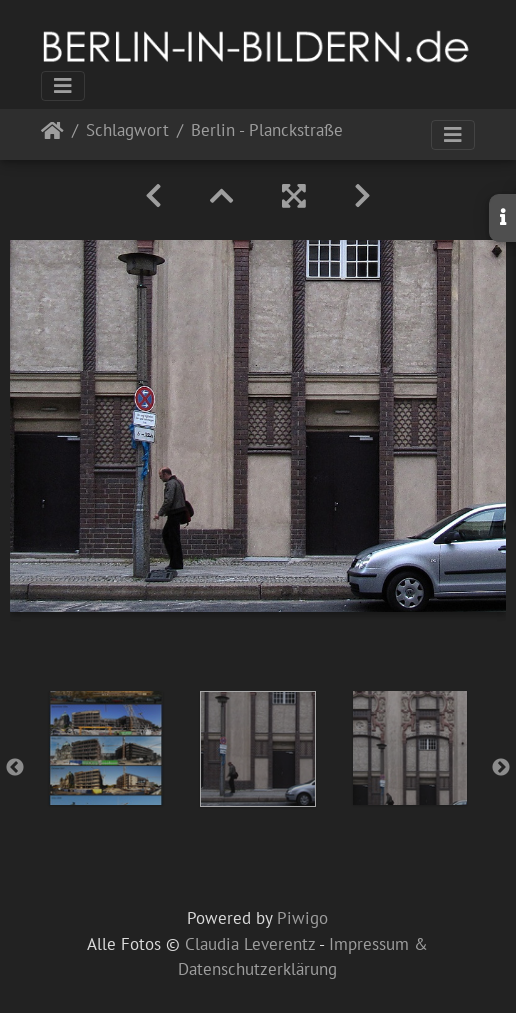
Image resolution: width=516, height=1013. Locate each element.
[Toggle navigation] (63, 86)
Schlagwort (127, 131)
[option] (106, 748)
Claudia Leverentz (250, 944)
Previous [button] (15, 768)
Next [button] (501, 768)
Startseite (52, 134)
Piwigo (302, 918)
